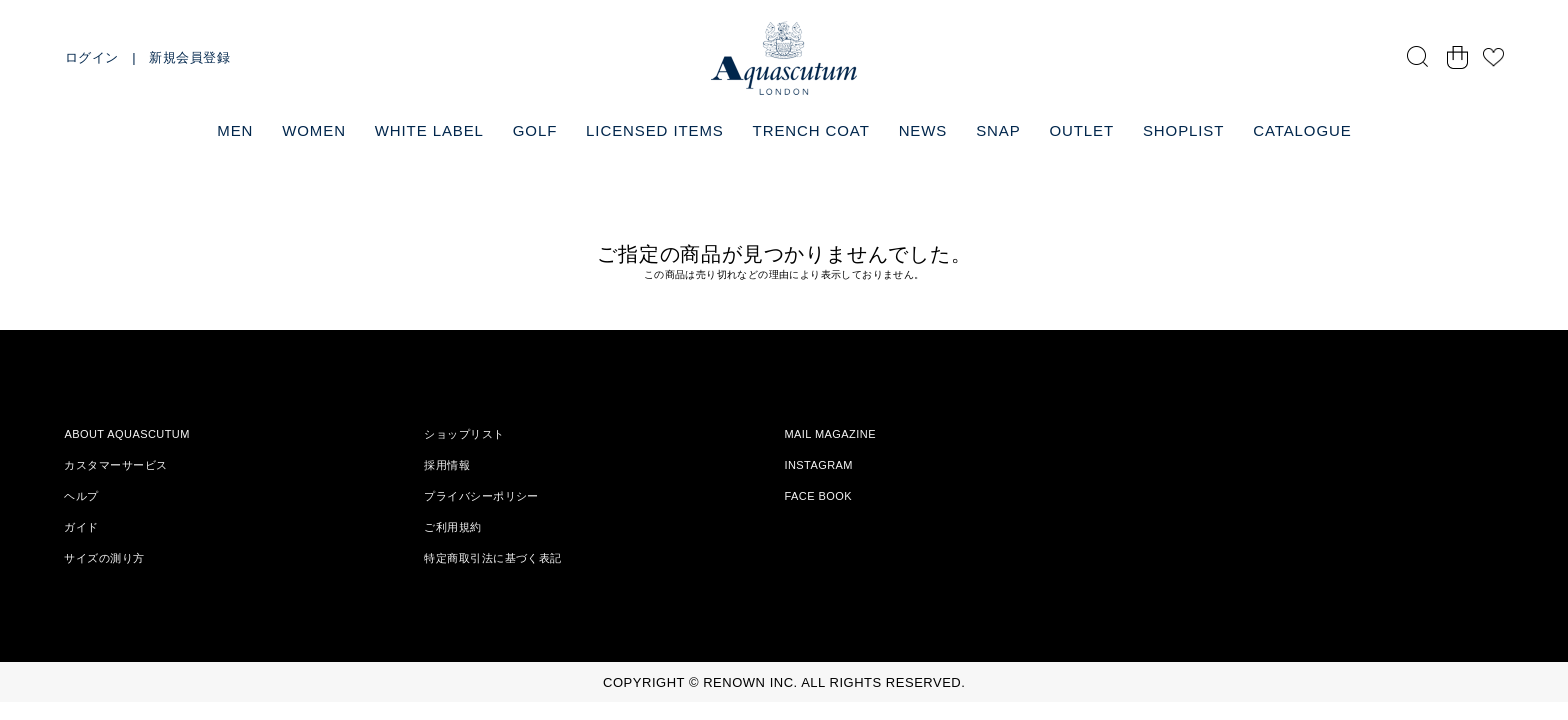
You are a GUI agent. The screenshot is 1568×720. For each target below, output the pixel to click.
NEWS (923, 130)
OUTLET (1081, 130)
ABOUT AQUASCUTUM (126, 434)
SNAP (998, 130)
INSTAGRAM (818, 465)
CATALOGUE (1302, 130)
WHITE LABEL (429, 130)
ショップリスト (464, 434)
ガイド (81, 527)
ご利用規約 (452, 527)
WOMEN (314, 130)
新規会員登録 (189, 57)
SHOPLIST (1183, 130)
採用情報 (447, 465)
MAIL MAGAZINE (830, 434)
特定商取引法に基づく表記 (492, 558)
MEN (235, 130)
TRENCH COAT (811, 130)
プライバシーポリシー (481, 496)
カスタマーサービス (115, 465)
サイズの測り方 (104, 558)
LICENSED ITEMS (655, 130)
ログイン (92, 57)
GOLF (535, 130)
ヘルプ (81, 496)
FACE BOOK (818, 496)
